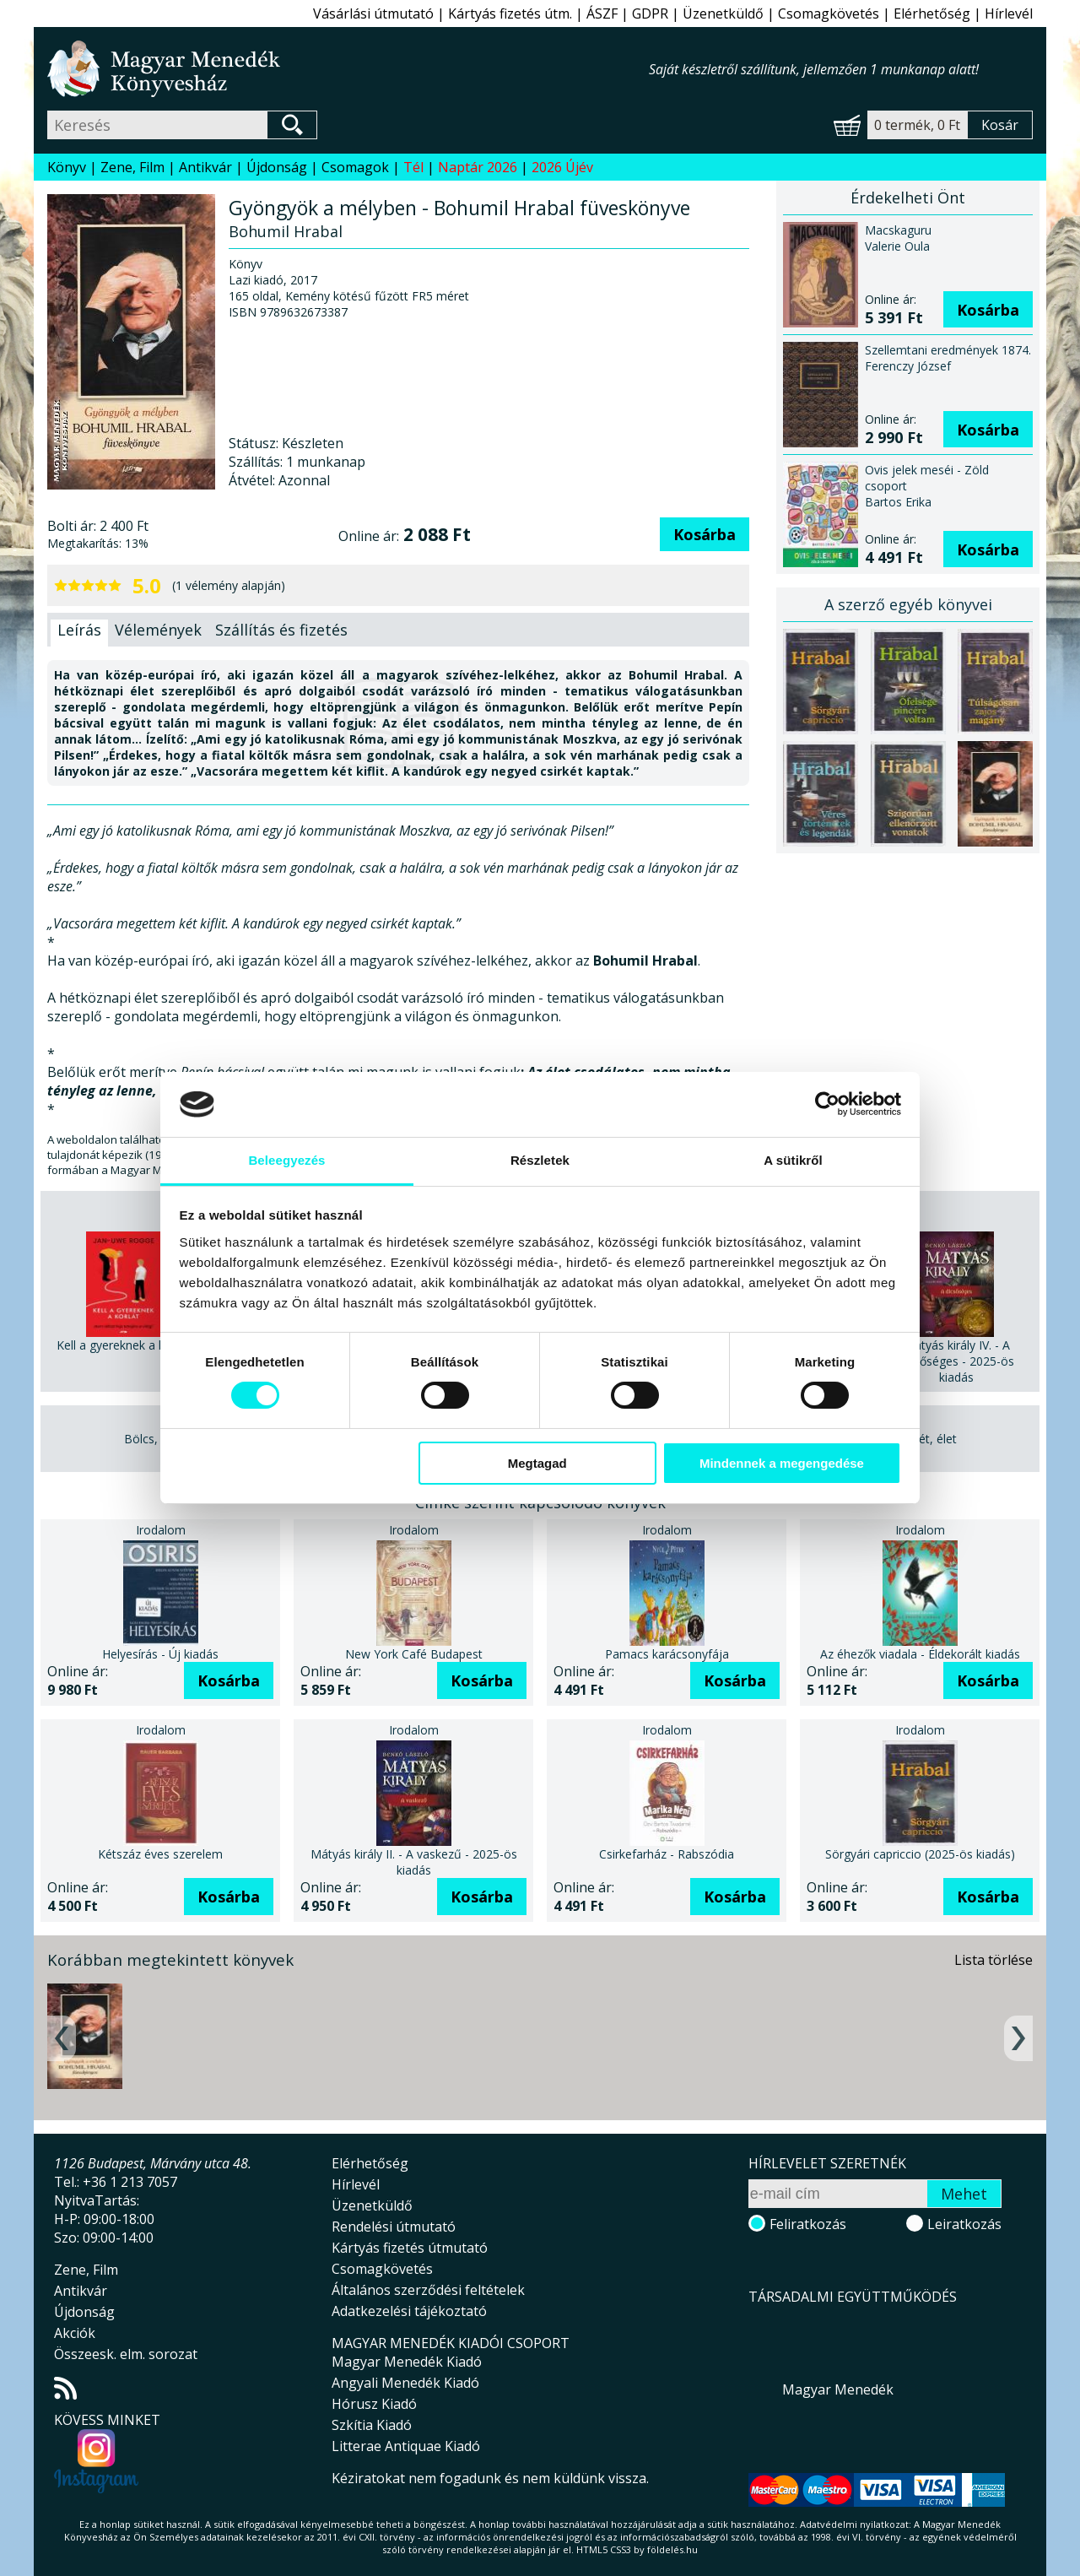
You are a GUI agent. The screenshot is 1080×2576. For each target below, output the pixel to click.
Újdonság (276, 167)
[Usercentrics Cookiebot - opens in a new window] (827, 1104)
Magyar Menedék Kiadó (407, 2361)
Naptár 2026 (477, 167)
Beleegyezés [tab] (286, 1160)
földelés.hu (672, 2549)
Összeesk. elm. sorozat (125, 2354)
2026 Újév (562, 167)
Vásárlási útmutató (373, 13)
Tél (413, 167)
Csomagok (355, 167)
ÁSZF (602, 13)
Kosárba (704, 534)
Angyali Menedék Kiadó (405, 2382)
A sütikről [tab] (793, 1160)
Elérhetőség (932, 13)
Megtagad (537, 1463)
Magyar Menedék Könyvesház (348, 69)
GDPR (650, 13)
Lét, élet (934, 1439)
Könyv (66, 167)
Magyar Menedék (838, 2389)
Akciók (74, 2333)
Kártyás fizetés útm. (510, 13)
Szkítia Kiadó (372, 2425)
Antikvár (205, 167)
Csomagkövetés (828, 13)
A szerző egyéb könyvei (908, 604)
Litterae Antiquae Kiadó (406, 2446)
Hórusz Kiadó (374, 2404)
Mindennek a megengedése (781, 1463)
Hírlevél (1009, 13)
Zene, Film (132, 167)
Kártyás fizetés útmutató (410, 2247)
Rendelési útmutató (394, 2226)
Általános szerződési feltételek (428, 2290)
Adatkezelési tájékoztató (409, 2311)
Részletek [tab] (540, 1160)
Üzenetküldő (723, 13)
